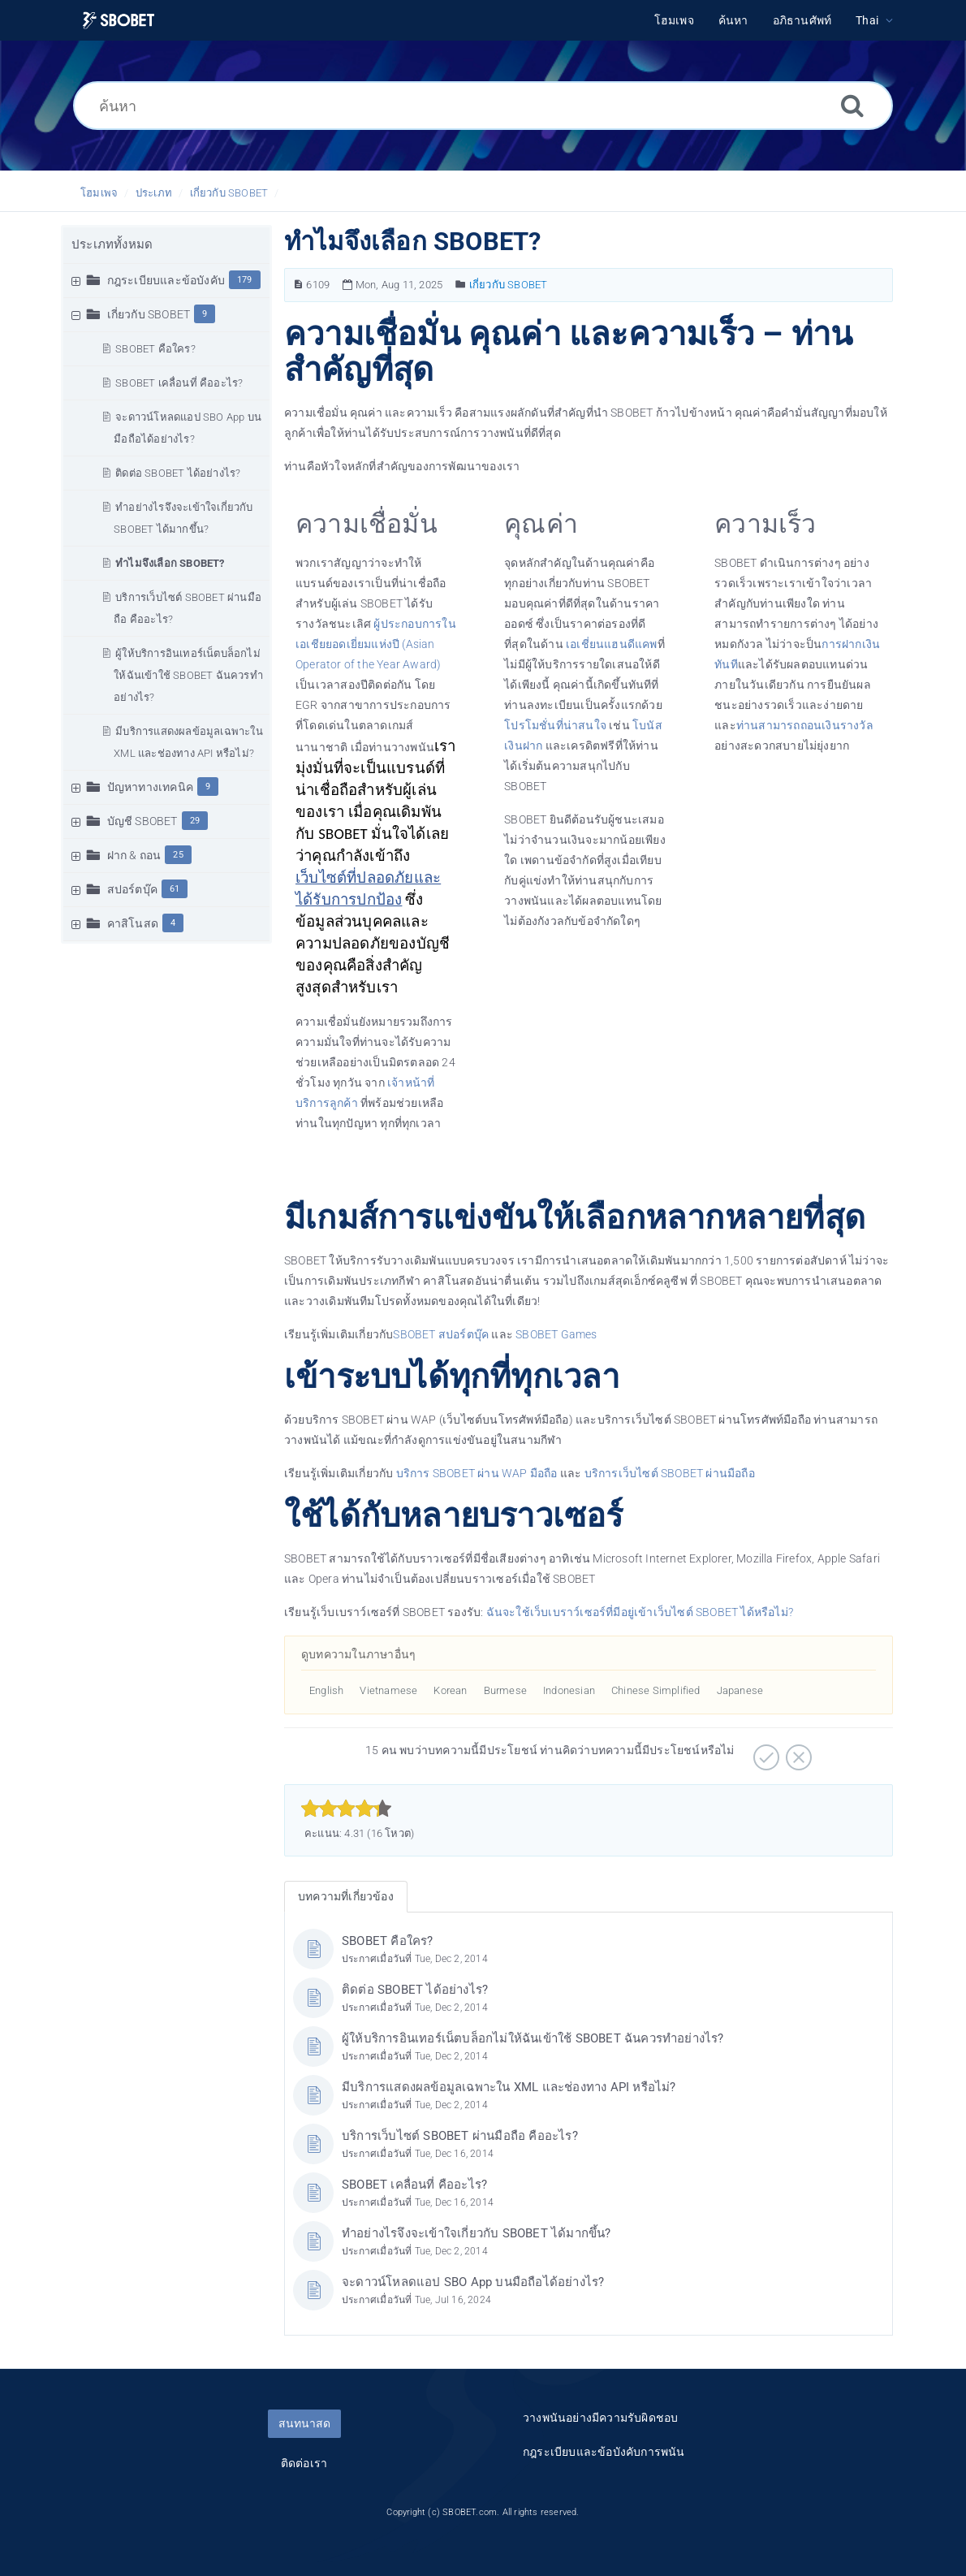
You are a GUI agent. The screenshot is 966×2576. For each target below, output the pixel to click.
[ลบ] (797, 1751)
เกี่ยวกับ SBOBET (229, 193)
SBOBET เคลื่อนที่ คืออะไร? (179, 383)
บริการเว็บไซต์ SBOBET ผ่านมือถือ (669, 1473)
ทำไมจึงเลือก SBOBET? (169, 563)
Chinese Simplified (656, 1690)
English (326, 1690)
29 (195, 820)
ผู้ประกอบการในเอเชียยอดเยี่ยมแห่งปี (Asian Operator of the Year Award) (375, 644)
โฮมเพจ (99, 193)
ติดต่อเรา (304, 2463)
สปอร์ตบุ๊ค (132, 889)
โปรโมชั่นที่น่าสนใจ (555, 725)
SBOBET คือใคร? (155, 349)
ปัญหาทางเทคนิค (150, 786)
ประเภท (154, 193)
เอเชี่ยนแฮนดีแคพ (612, 644)
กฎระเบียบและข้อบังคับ (166, 280)
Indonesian (569, 1690)
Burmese (505, 1690)
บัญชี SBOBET (142, 821)
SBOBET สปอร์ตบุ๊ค (441, 1334)
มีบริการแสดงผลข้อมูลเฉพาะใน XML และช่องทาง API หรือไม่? (509, 2087)
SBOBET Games (556, 1334)
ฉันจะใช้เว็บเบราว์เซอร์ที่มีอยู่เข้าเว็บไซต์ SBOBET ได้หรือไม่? (639, 1612)
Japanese (740, 1690)
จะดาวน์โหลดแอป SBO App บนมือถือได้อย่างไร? (473, 2282)
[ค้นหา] (483, 105)
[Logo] (118, 21)
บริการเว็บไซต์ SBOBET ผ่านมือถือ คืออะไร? (460, 2136)
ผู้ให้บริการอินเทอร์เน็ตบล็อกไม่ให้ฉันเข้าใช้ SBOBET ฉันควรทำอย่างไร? (188, 675)
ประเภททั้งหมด (112, 244)
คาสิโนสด (132, 923)
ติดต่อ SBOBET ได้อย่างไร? (177, 473)
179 (244, 279)
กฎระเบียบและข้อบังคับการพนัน (604, 2451)
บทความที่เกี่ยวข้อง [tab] (346, 1896)
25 (178, 854)
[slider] (346, 1808)
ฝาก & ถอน (134, 855)
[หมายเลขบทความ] (298, 284)
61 (174, 889)
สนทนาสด (304, 2423)
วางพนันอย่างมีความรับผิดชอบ (600, 2417)
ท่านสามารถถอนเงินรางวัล (804, 725)
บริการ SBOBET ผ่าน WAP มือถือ (477, 1473)
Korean (450, 1690)
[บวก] (764, 1751)
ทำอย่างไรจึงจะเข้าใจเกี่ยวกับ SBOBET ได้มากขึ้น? (476, 2233)
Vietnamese (388, 1690)
